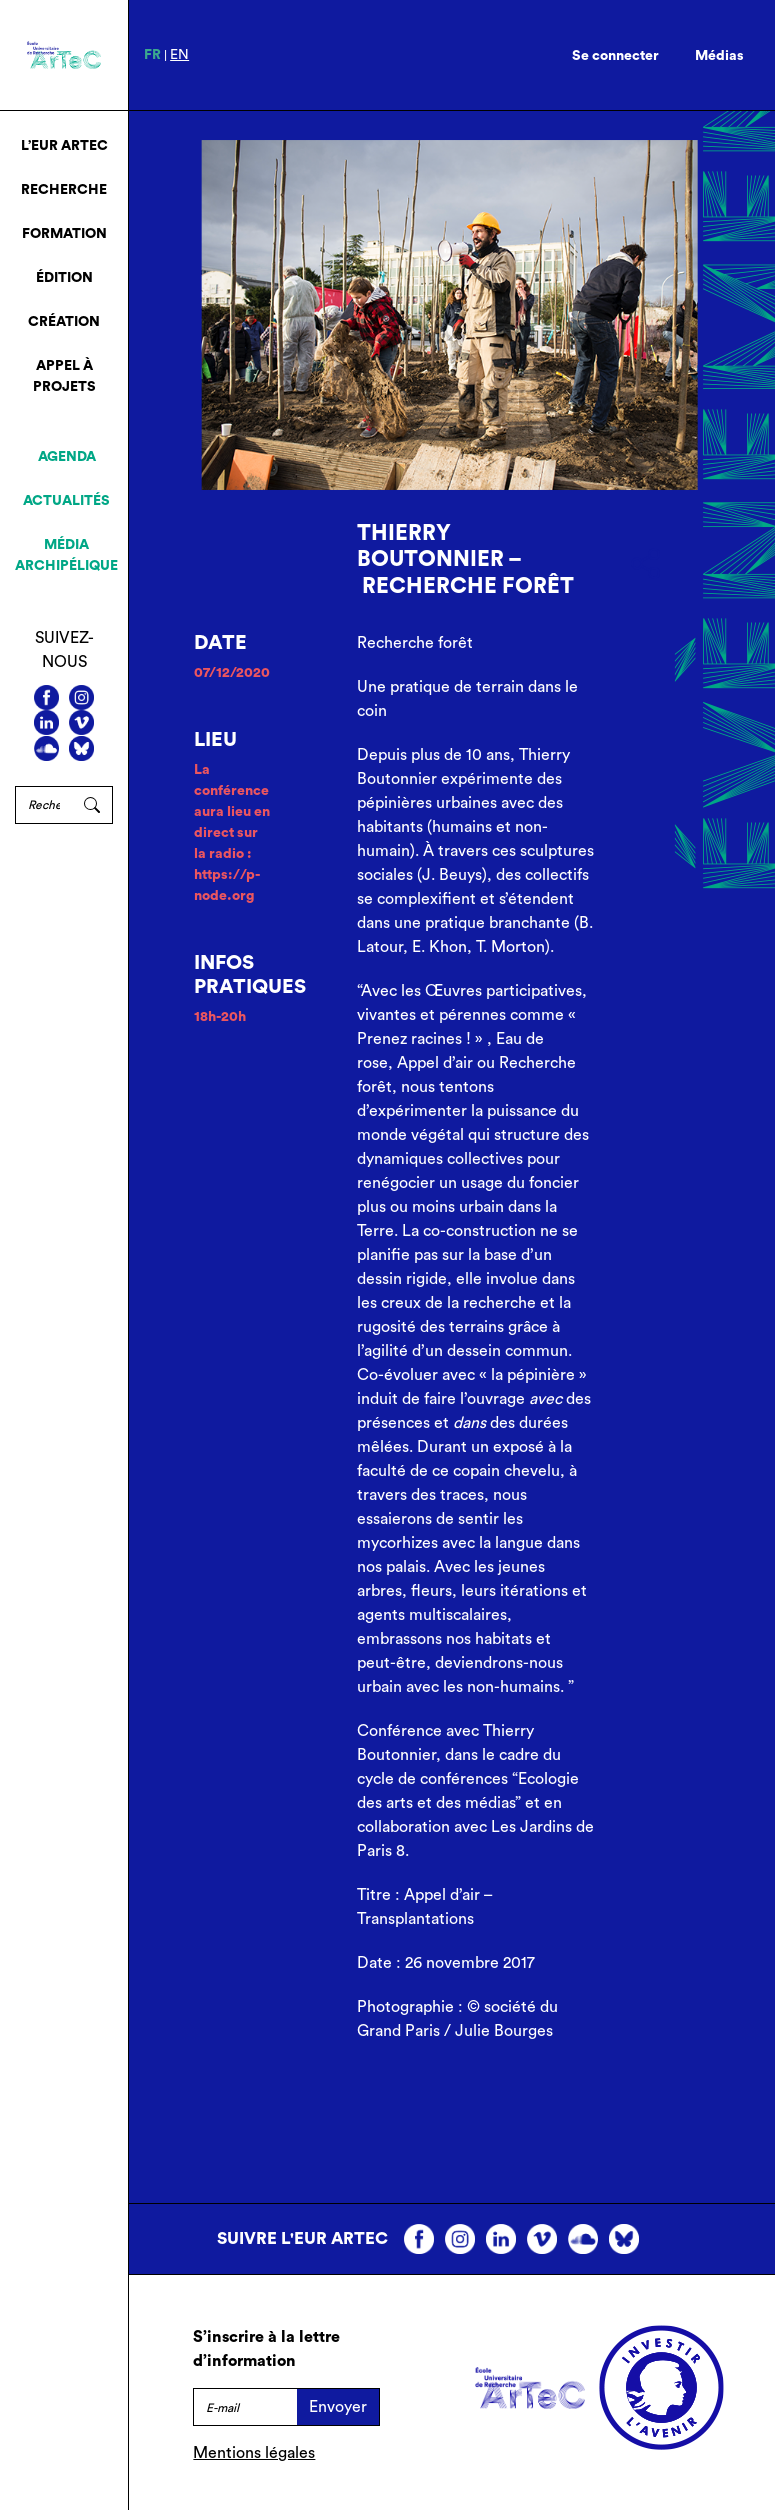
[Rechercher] (43, 805)
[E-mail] (245, 2407)
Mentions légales (254, 2453)
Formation (64, 234)
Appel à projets (64, 376)
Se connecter (615, 56)
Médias (719, 56)
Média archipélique (66, 555)
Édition (64, 278)
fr (152, 55)
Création (64, 322)
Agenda (67, 457)
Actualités (66, 501)
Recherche (64, 190)
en (179, 55)
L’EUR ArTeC (64, 146)
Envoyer (338, 2407)
